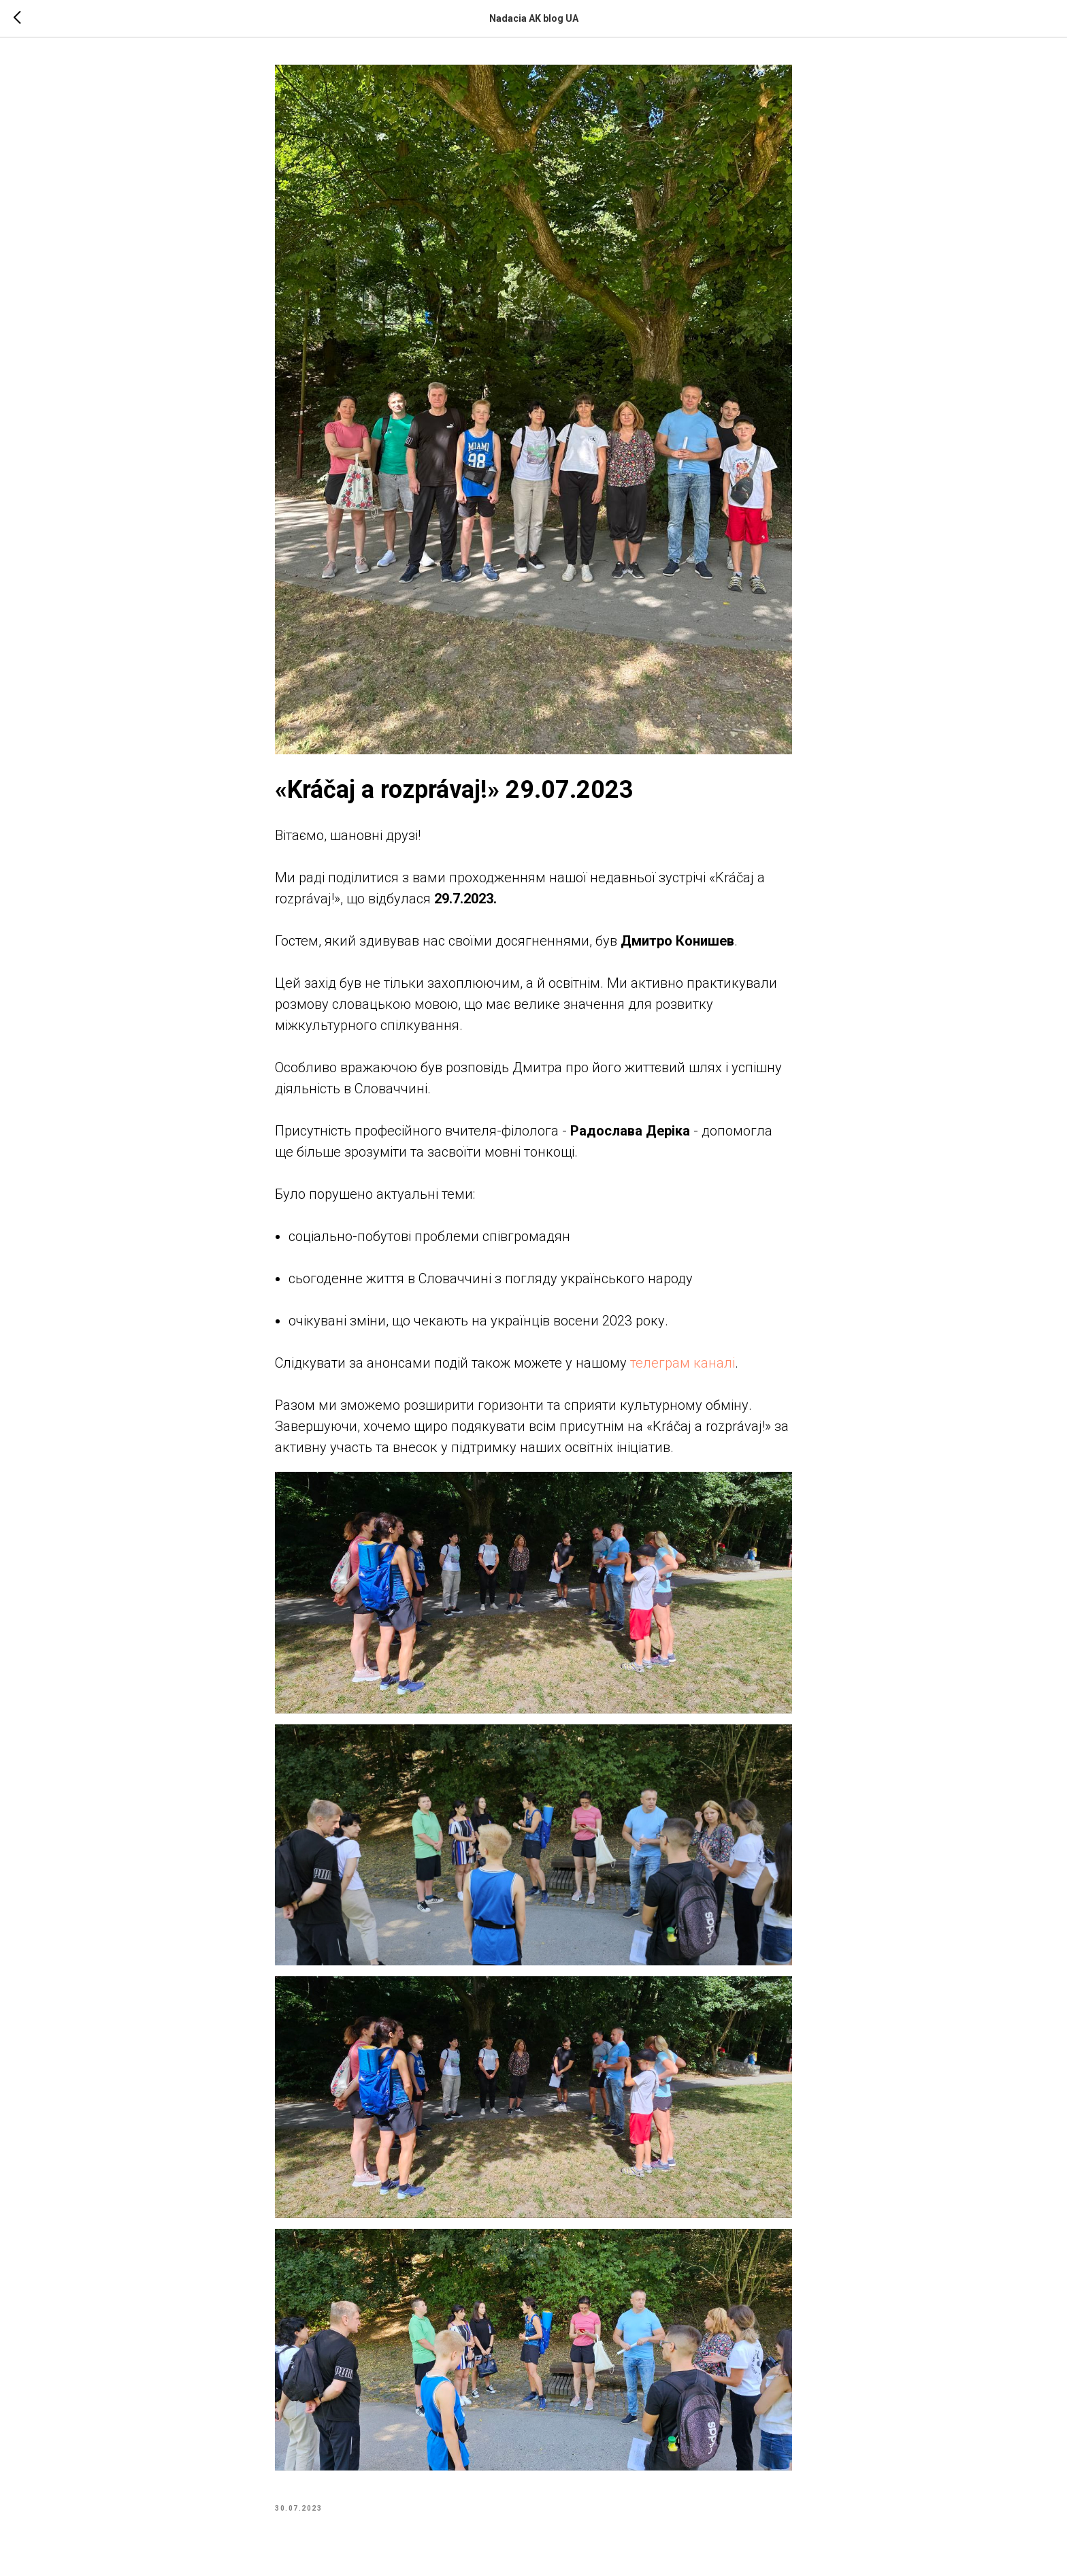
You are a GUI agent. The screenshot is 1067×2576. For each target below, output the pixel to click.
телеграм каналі (681, 1363)
